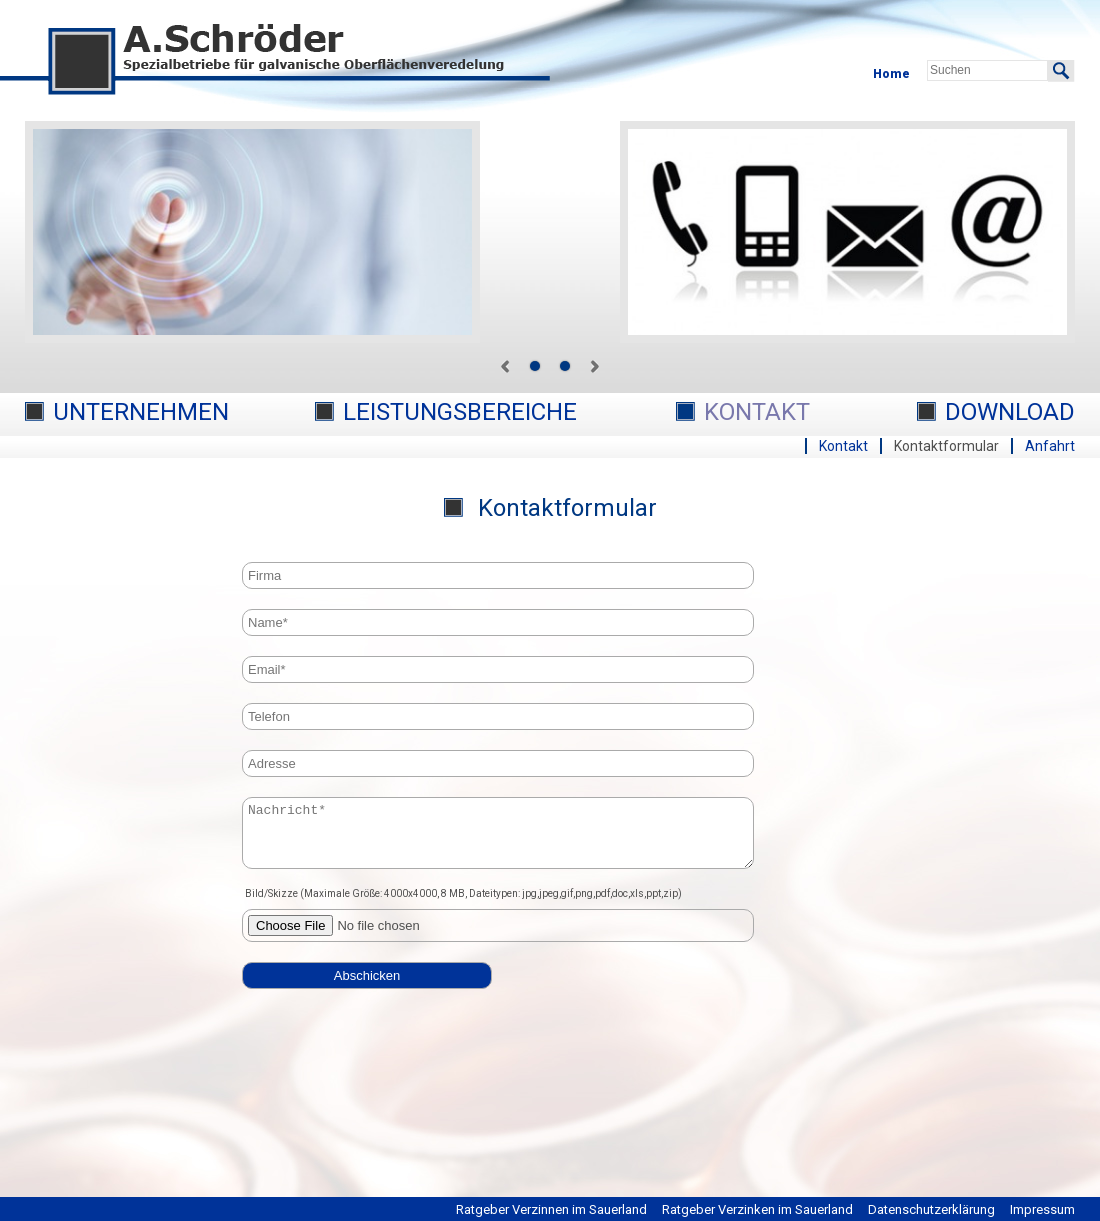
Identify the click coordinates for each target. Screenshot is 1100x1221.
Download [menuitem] (1010, 412)
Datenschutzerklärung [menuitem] (931, 1209)
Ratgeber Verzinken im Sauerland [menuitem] (757, 1209)
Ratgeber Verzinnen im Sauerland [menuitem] (551, 1209)
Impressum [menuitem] (1042, 1209)
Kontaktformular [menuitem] (946, 446)
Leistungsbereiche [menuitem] (460, 412)
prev (505, 366)
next (595, 366)
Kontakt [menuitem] (757, 412)
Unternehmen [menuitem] (141, 412)
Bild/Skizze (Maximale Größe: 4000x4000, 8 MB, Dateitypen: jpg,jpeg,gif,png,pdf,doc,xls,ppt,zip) (463, 905)
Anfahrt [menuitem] (1050, 446)
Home (891, 74)
